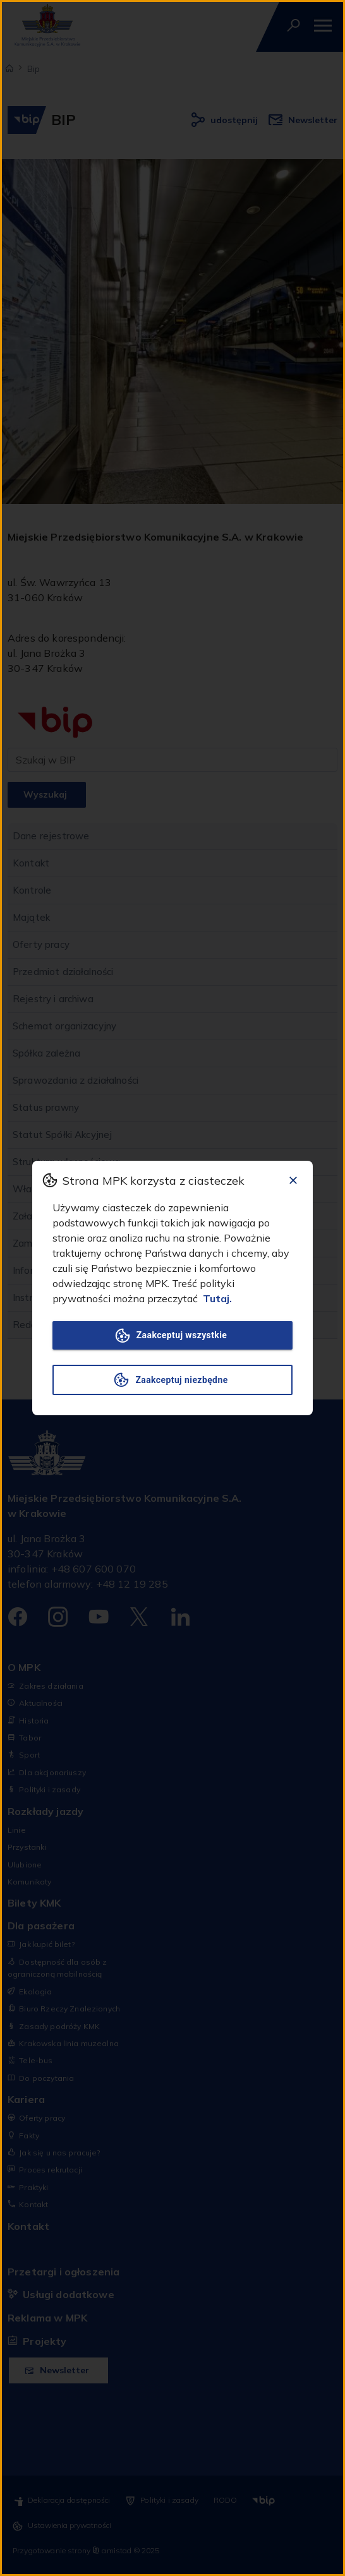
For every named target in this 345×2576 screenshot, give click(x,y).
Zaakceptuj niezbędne (172, 1380)
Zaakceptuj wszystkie (172, 1335)
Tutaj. (217, 1298)
